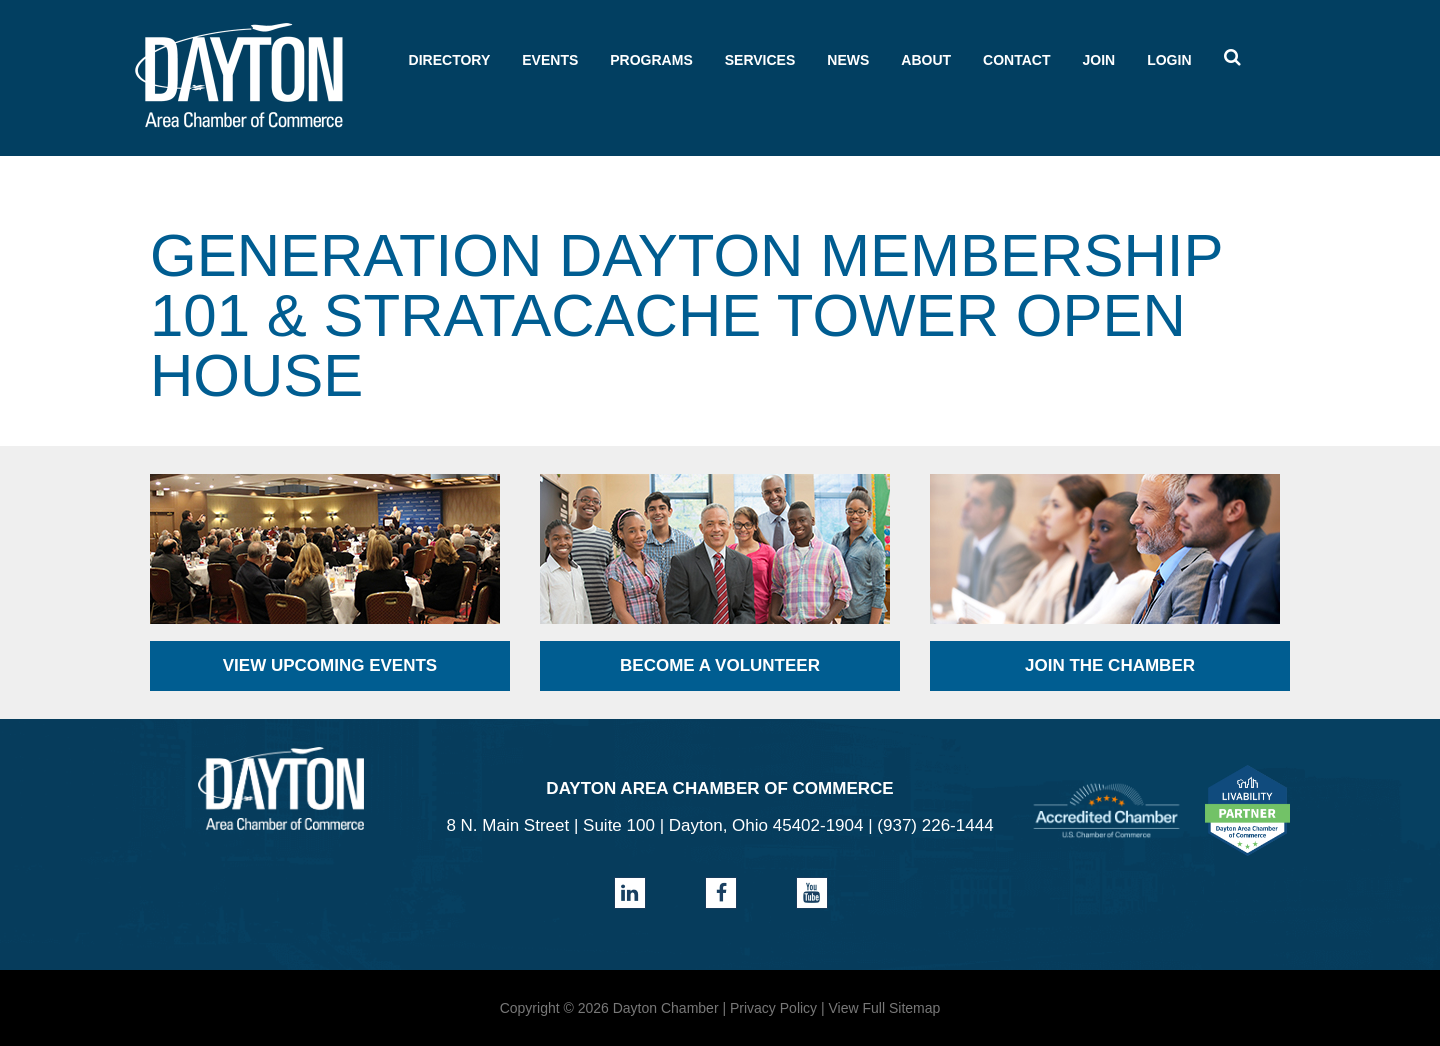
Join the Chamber (1110, 665)
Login (1169, 60)
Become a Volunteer (720, 665)
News (848, 60)
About (926, 60)
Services (760, 60)
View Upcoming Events (330, 665)
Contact (1016, 60)
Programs (651, 60)
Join (1098, 60)
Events (550, 60)
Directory (450, 60)
